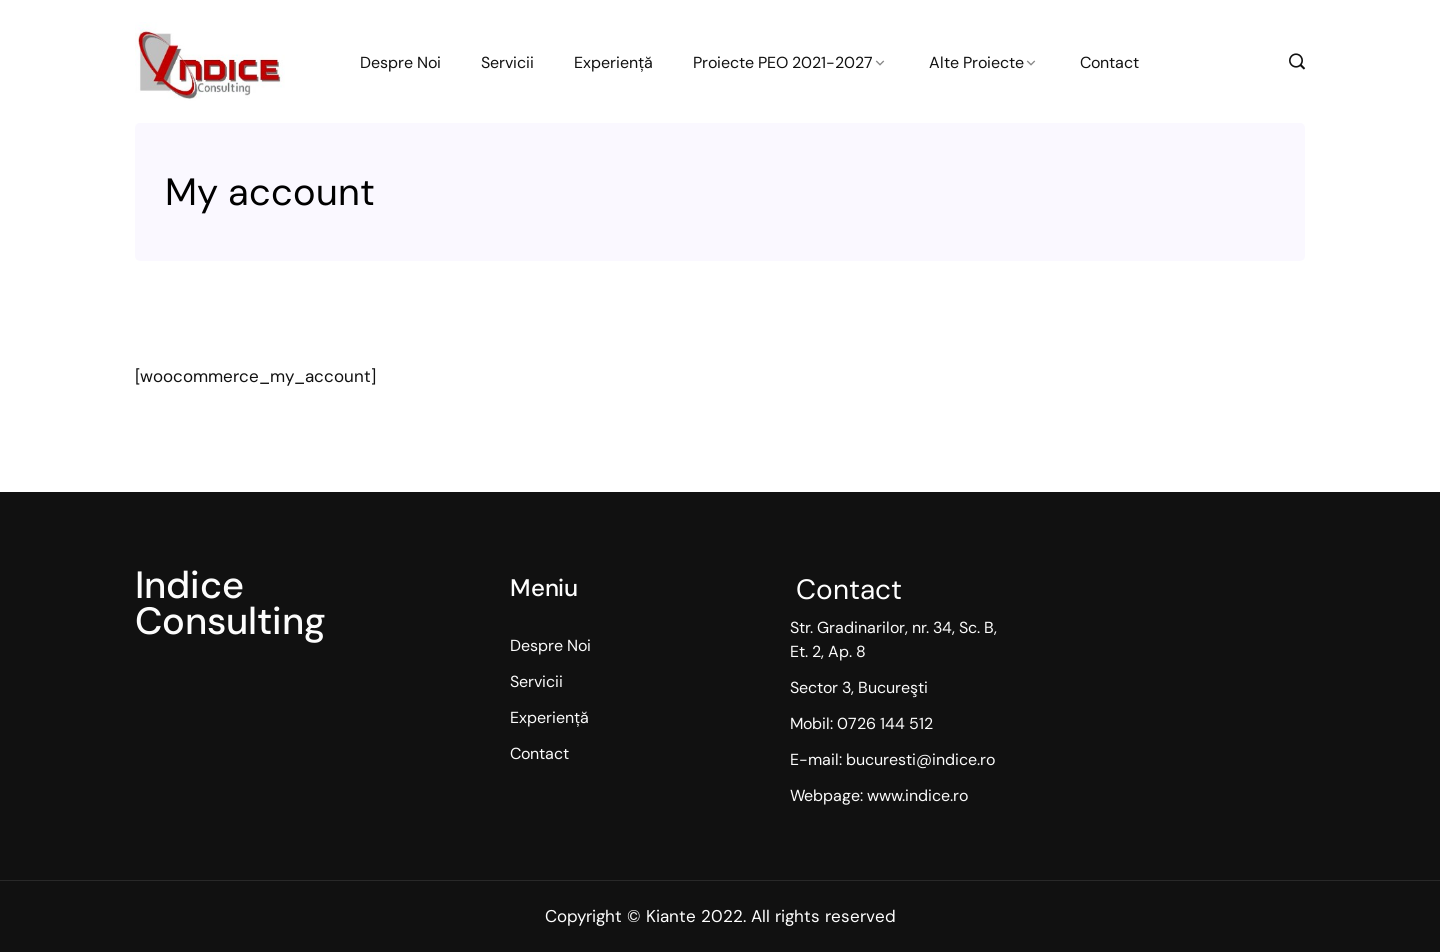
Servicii (507, 62)
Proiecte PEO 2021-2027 (783, 62)
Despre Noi (400, 62)
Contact (1109, 62)
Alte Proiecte (976, 62)
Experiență (613, 62)
